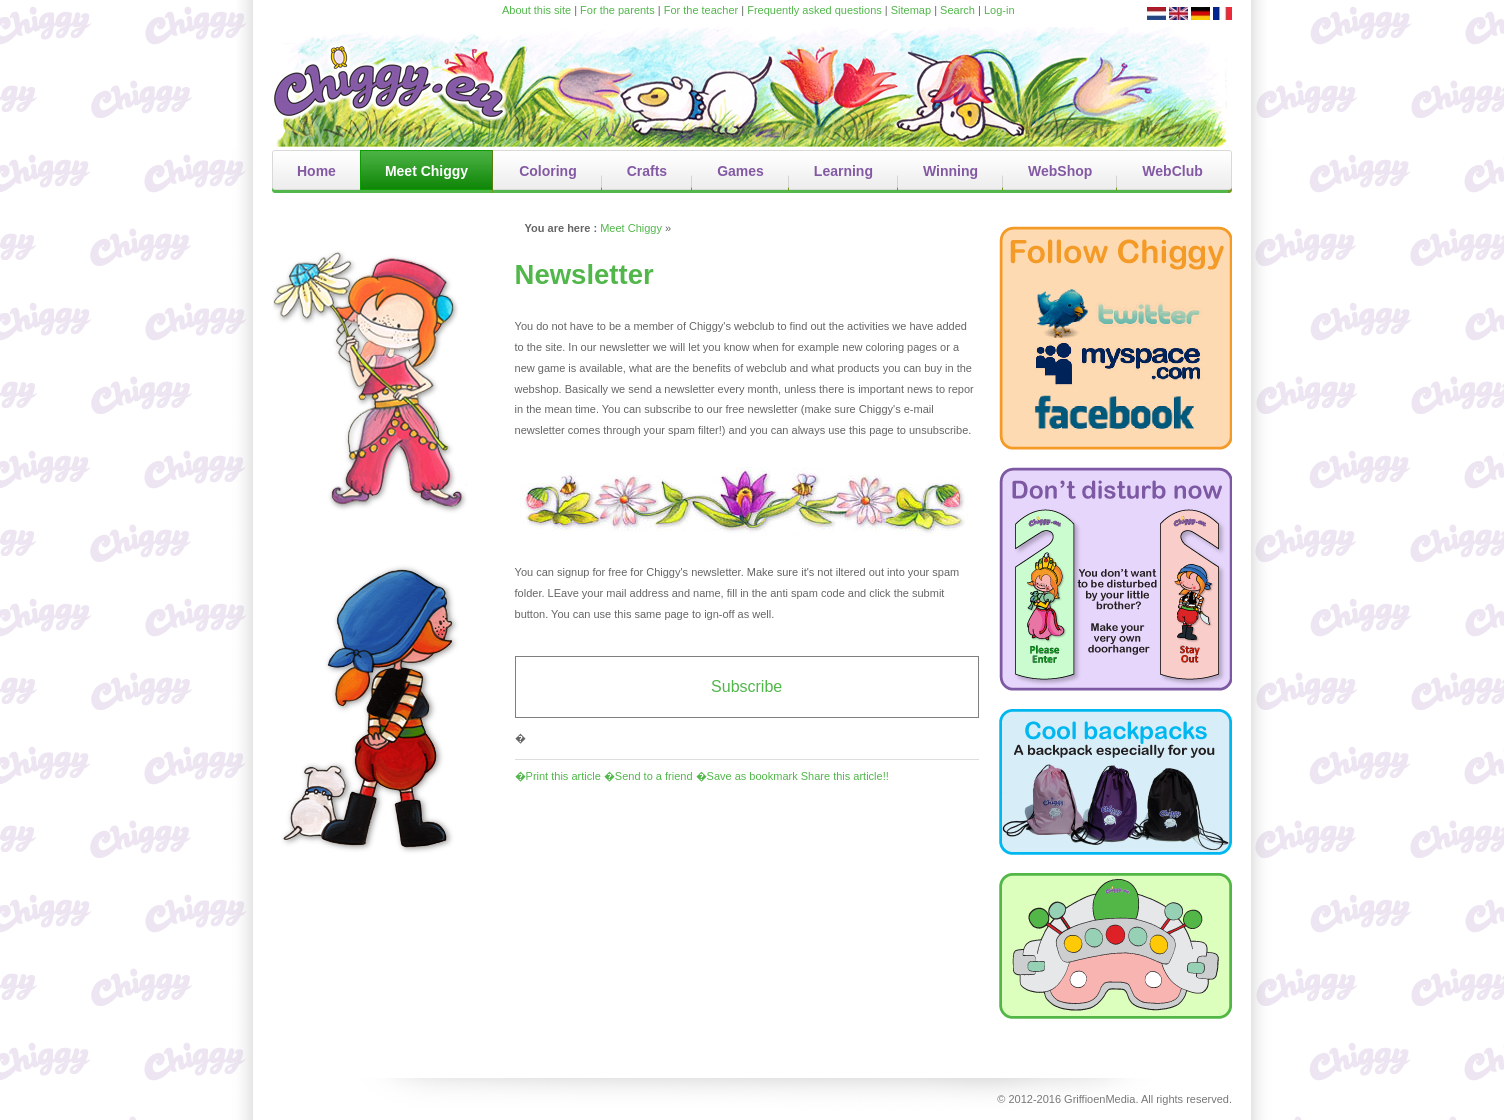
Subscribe (746, 686)
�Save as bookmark (747, 776)
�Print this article (558, 776)
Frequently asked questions (814, 10)
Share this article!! (845, 776)
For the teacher (701, 10)
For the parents (617, 10)
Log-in (999, 10)
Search (957, 10)
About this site (536, 10)
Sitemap (911, 10)
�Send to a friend (648, 776)
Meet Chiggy (631, 228)
